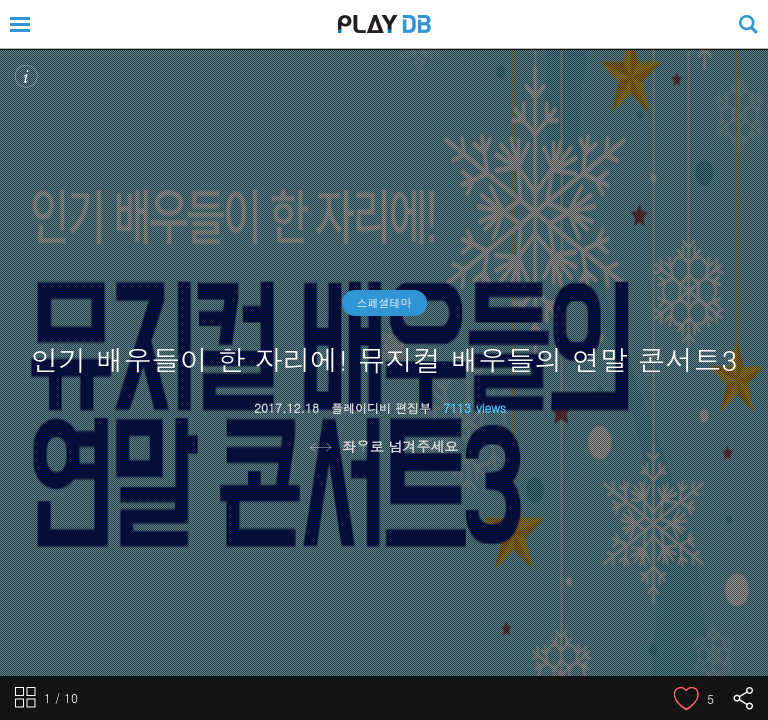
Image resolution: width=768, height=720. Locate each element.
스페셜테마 (384, 302)
